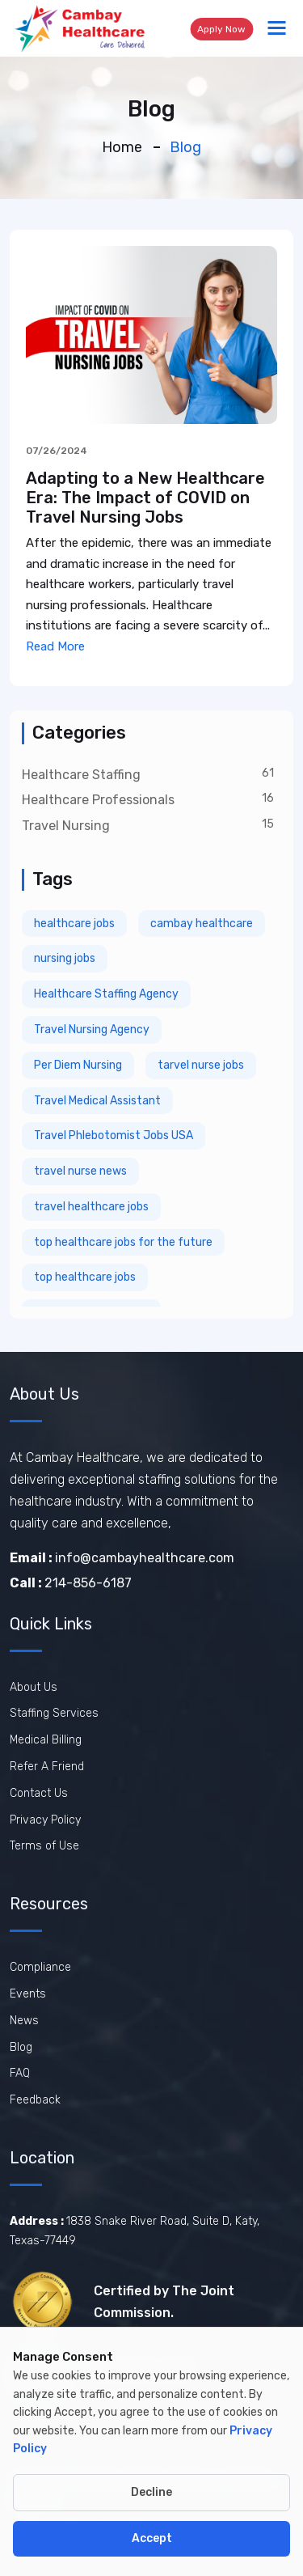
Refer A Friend (47, 1766)
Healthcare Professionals (98, 799)
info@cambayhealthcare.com (122, 1558)
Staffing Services (54, 1713)
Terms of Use (44, 1846)
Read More (55, 646)
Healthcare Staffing (81, 774)
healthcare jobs (74, 923)
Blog (21, 2047)
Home (122, 147)
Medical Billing (46, 1740)
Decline (151, 2492)
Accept (152, 2538)
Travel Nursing (66, 825)
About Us (33, 1687)
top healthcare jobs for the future (123, 1242)
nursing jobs (64, 958)
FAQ (20, 2073)
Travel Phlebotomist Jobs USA (113, 1135)
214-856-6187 (71, 1583)
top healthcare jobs (85, 1277)
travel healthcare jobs (91, 1207)
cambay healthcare (201, 923)
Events (28, 1994)
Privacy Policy (45, 1820)
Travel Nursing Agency (91, 1029)
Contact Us (39, 1793)
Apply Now (221, 29)
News (24, 2020)
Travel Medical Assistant (97, 1101)
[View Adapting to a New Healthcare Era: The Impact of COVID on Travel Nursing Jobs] (151, 334)
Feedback (35, 2100)
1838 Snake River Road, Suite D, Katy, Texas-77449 (134, 2231)
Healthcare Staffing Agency (106, 994)
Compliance (40, 1967)
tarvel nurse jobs (201, 1065)
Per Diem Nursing (78, 1065)
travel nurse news (80, 1171)
